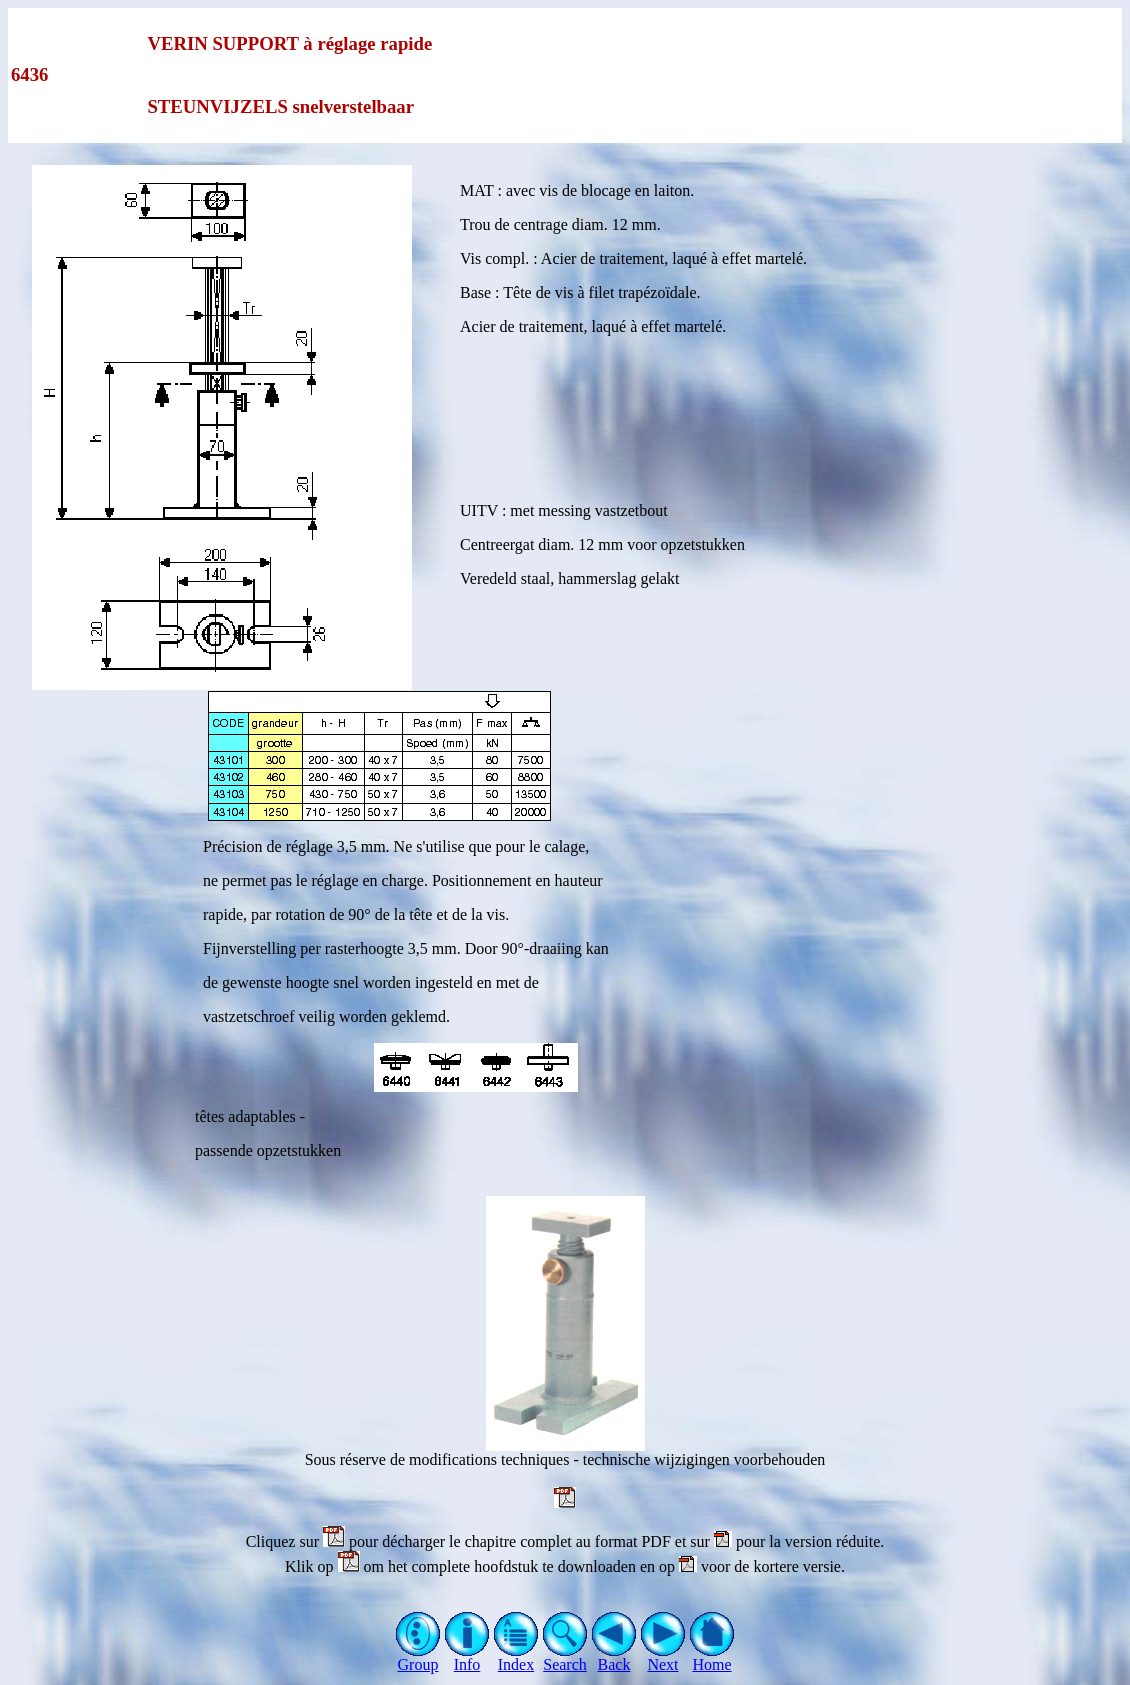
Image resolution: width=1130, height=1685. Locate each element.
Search (565, 1657)
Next (663, 1657)
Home (712, 1657)
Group (418, 1657)
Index (516, 1657)
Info (467, 1657)
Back (614, 1657)
